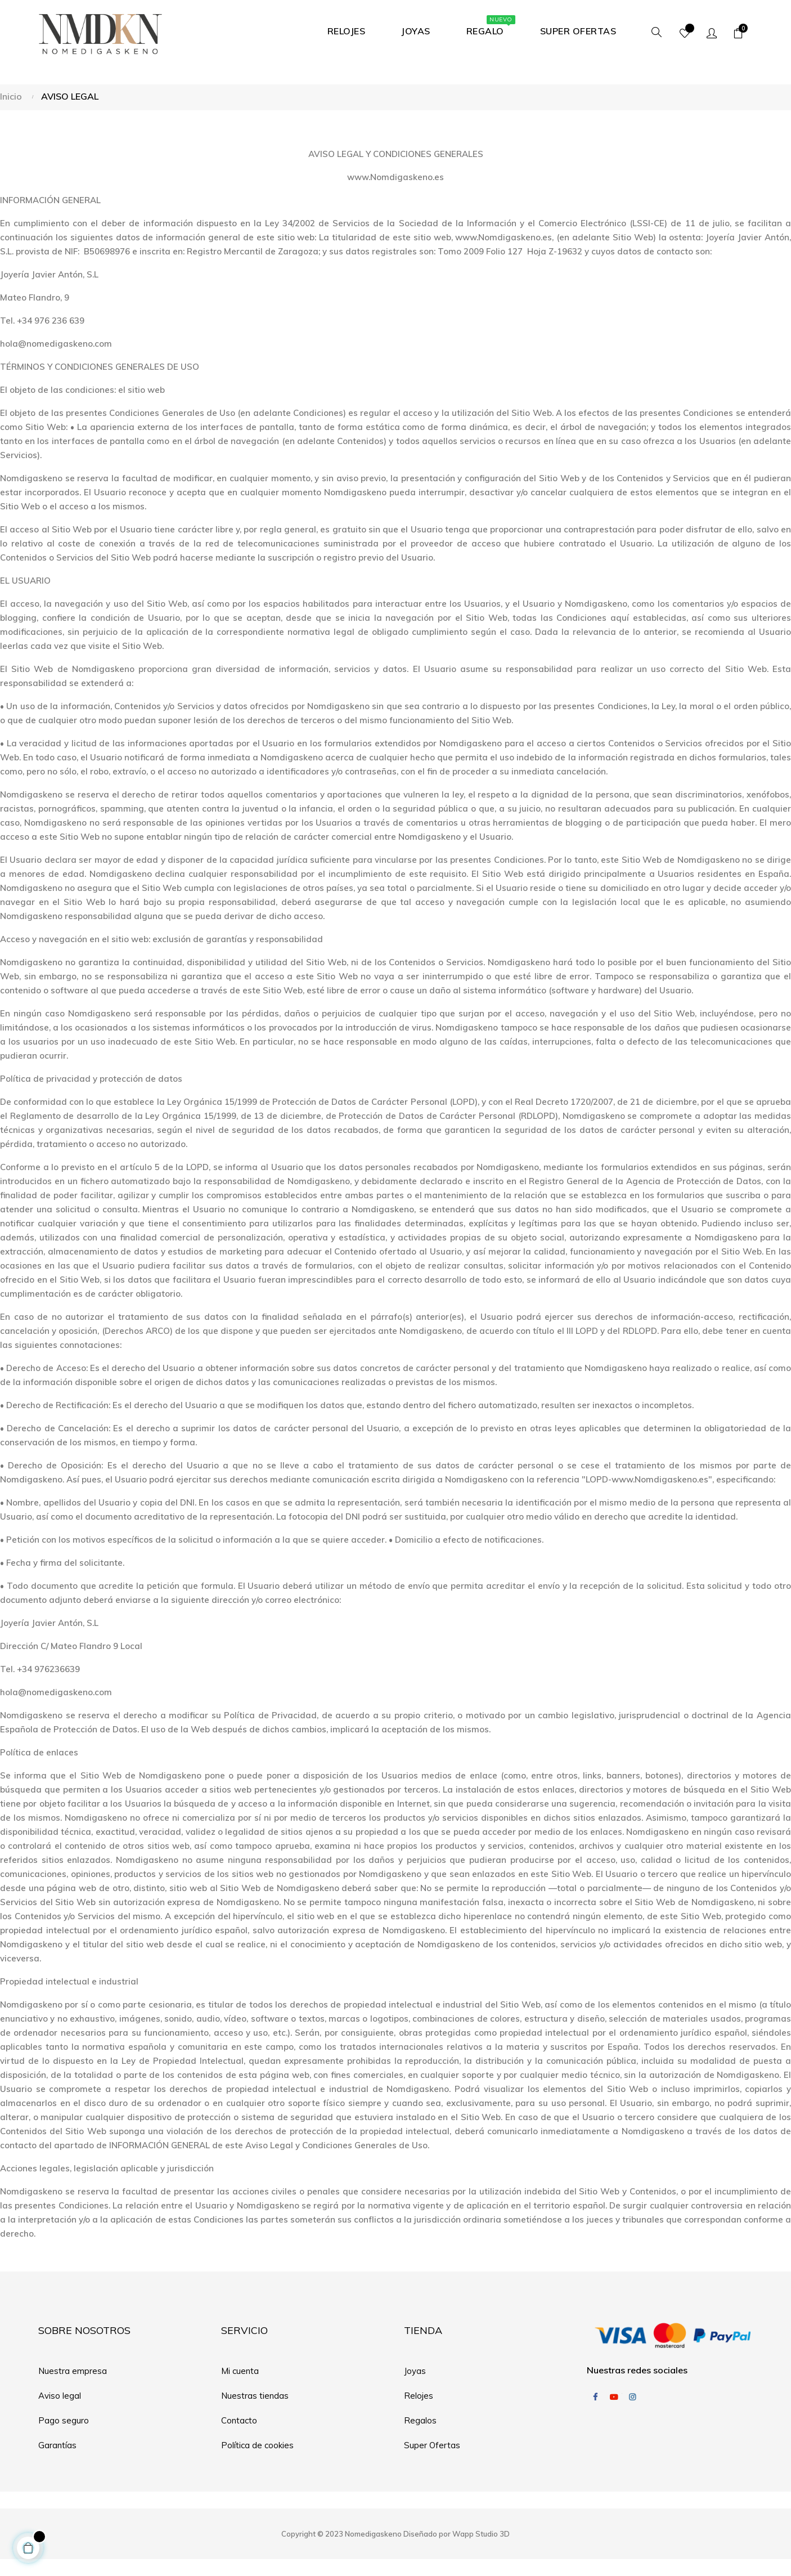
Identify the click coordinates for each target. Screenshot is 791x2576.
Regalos (420, 2420)
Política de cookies (257, 2445)
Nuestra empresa (72, 2371)
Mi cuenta (240, 2371)
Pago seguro (63, 2420)
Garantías (57, 2445)
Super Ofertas (432, 2445)
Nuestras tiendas (255, 2395)
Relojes (418, 2395)
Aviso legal (59, 2395)
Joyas (415, 2371)
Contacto (239, 2420)
